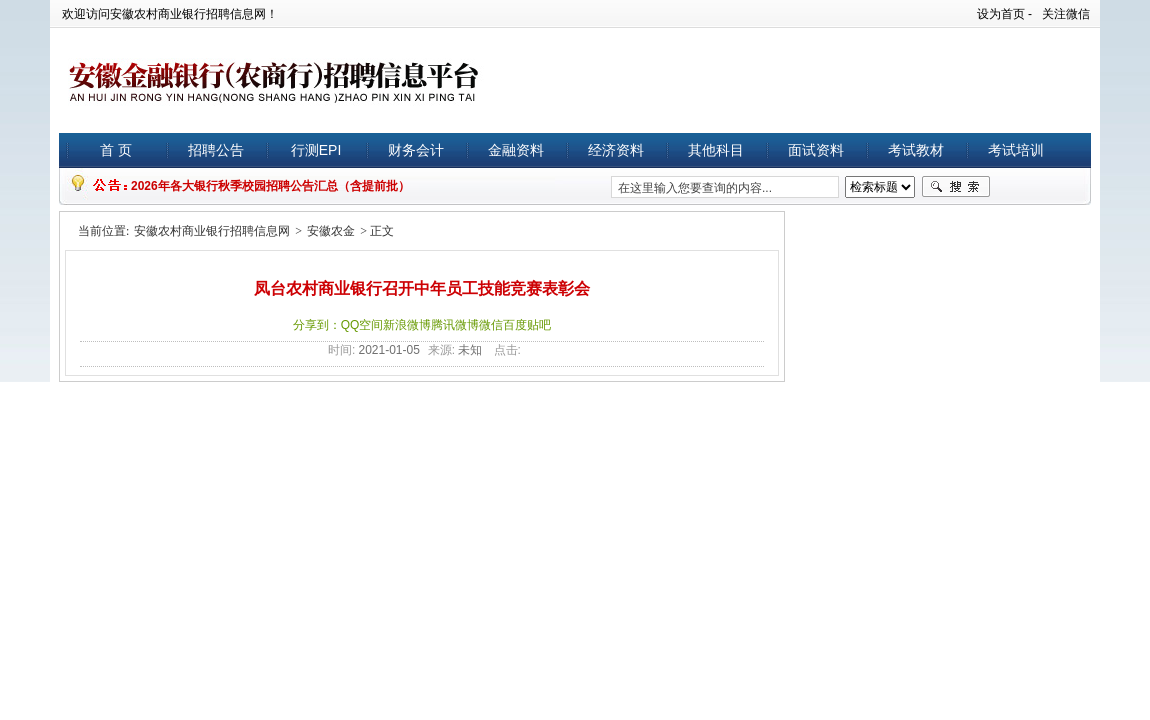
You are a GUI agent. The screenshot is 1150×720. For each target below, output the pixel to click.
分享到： (317, 325)
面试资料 (816, 150)
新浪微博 (407, 325)
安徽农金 (331, 231)
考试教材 (916, 150)
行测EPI (316, 150)
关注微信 (1066, 14)
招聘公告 (216, 150)
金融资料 (516, 150)
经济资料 (616, 150)
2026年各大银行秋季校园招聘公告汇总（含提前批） (270, 186)
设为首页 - (1004, 14)
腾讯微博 (455, 325)
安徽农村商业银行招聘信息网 (212, 231)
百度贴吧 (527, 325)
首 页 (116, 150)
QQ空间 (362, 325)
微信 (491, 325)
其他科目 (716, 150)
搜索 (956, 187)
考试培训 (1016, 150)
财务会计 (416, 150)
